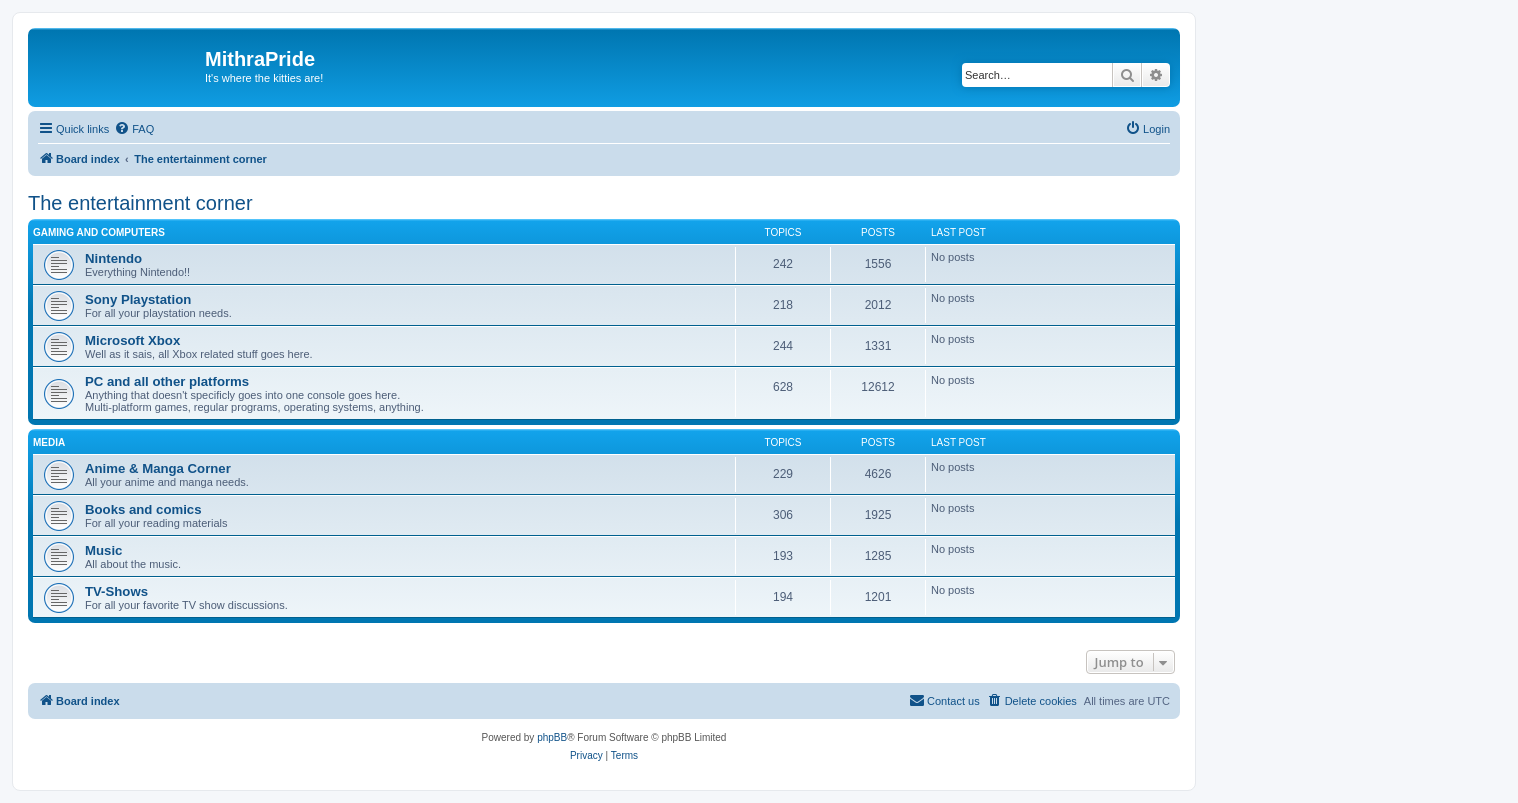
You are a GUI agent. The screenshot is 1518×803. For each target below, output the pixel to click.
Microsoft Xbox (132, 340)
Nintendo (113, 258)
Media (49, 442)
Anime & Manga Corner (158, 468)
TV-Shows (116, 591)
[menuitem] (134, 129)
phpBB (552, 737)
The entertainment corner (140, 203)
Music (103, 550)
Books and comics (143, 509)
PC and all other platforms (167, 381)
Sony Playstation (138, 299)
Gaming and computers (99, 232)
